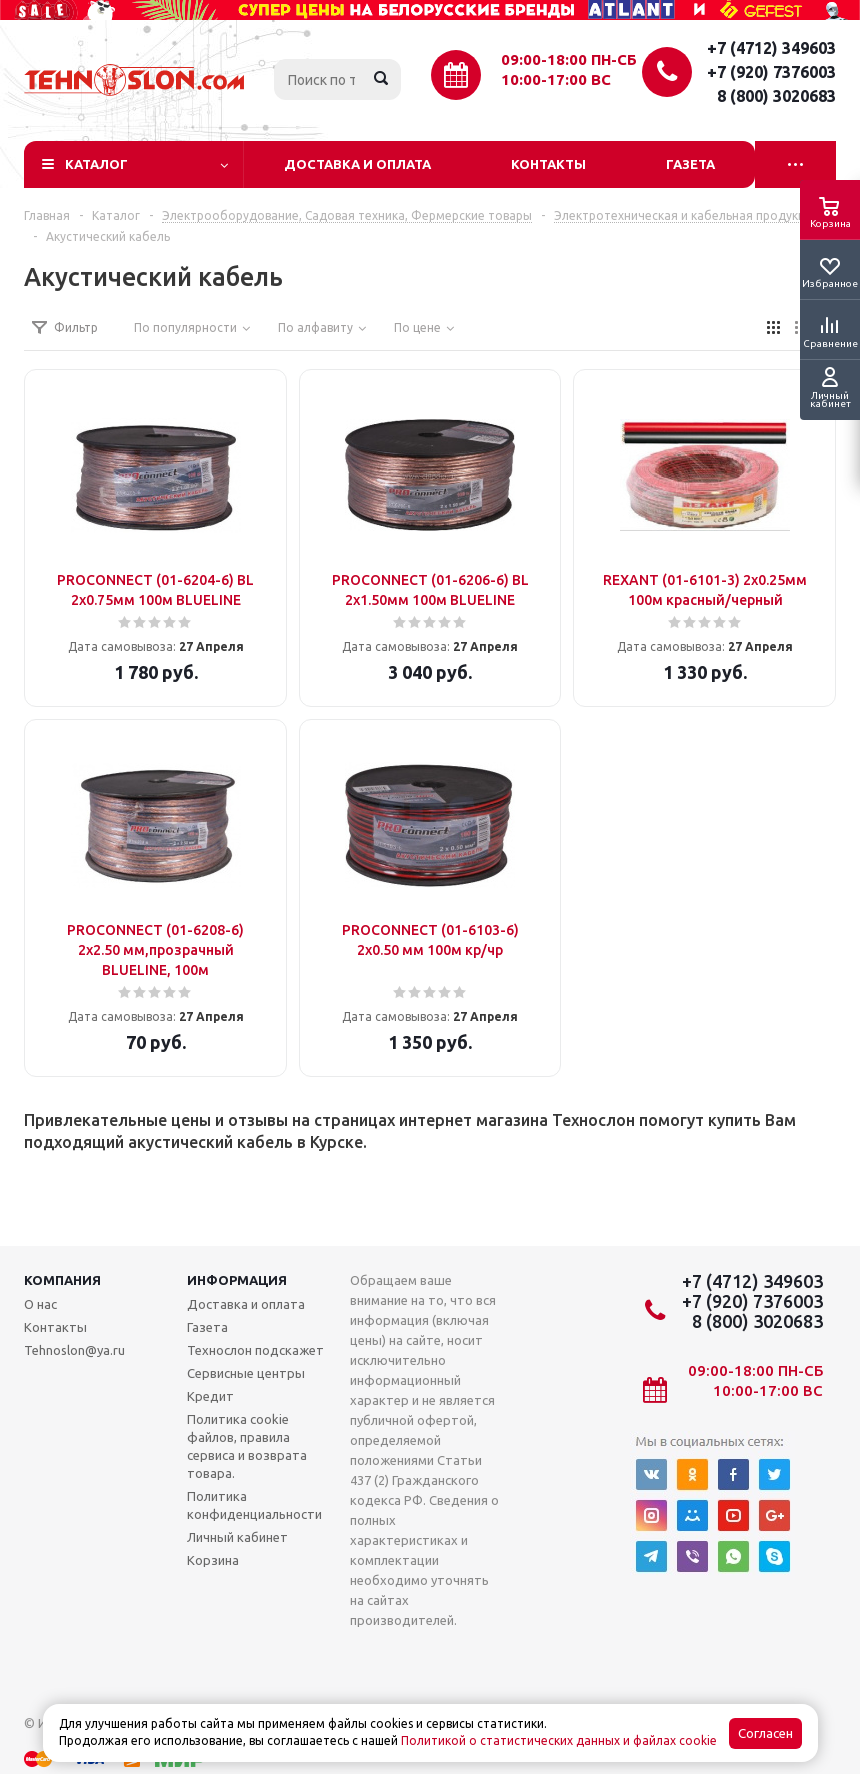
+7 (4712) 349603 (771, 48)
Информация (237, 1280)
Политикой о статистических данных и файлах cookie (559, 1740)
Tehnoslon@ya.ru (74, 1350)
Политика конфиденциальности (254, 1505)
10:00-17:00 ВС (556, 79)
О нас (40, 1304)
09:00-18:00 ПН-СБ (569, 59)
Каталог (96, 164)
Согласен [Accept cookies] (765, 1733)
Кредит (210, 1396)
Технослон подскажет (255, 1350)
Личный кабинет (237, 1537)
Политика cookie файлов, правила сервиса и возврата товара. (247, 1446)
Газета (690, 164)
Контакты (548, 164)
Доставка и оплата (357, 164)
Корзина (213, 1560)
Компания (62, 1280)
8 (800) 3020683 (776, 96)
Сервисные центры (246, 1373)
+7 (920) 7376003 (771, 72)
